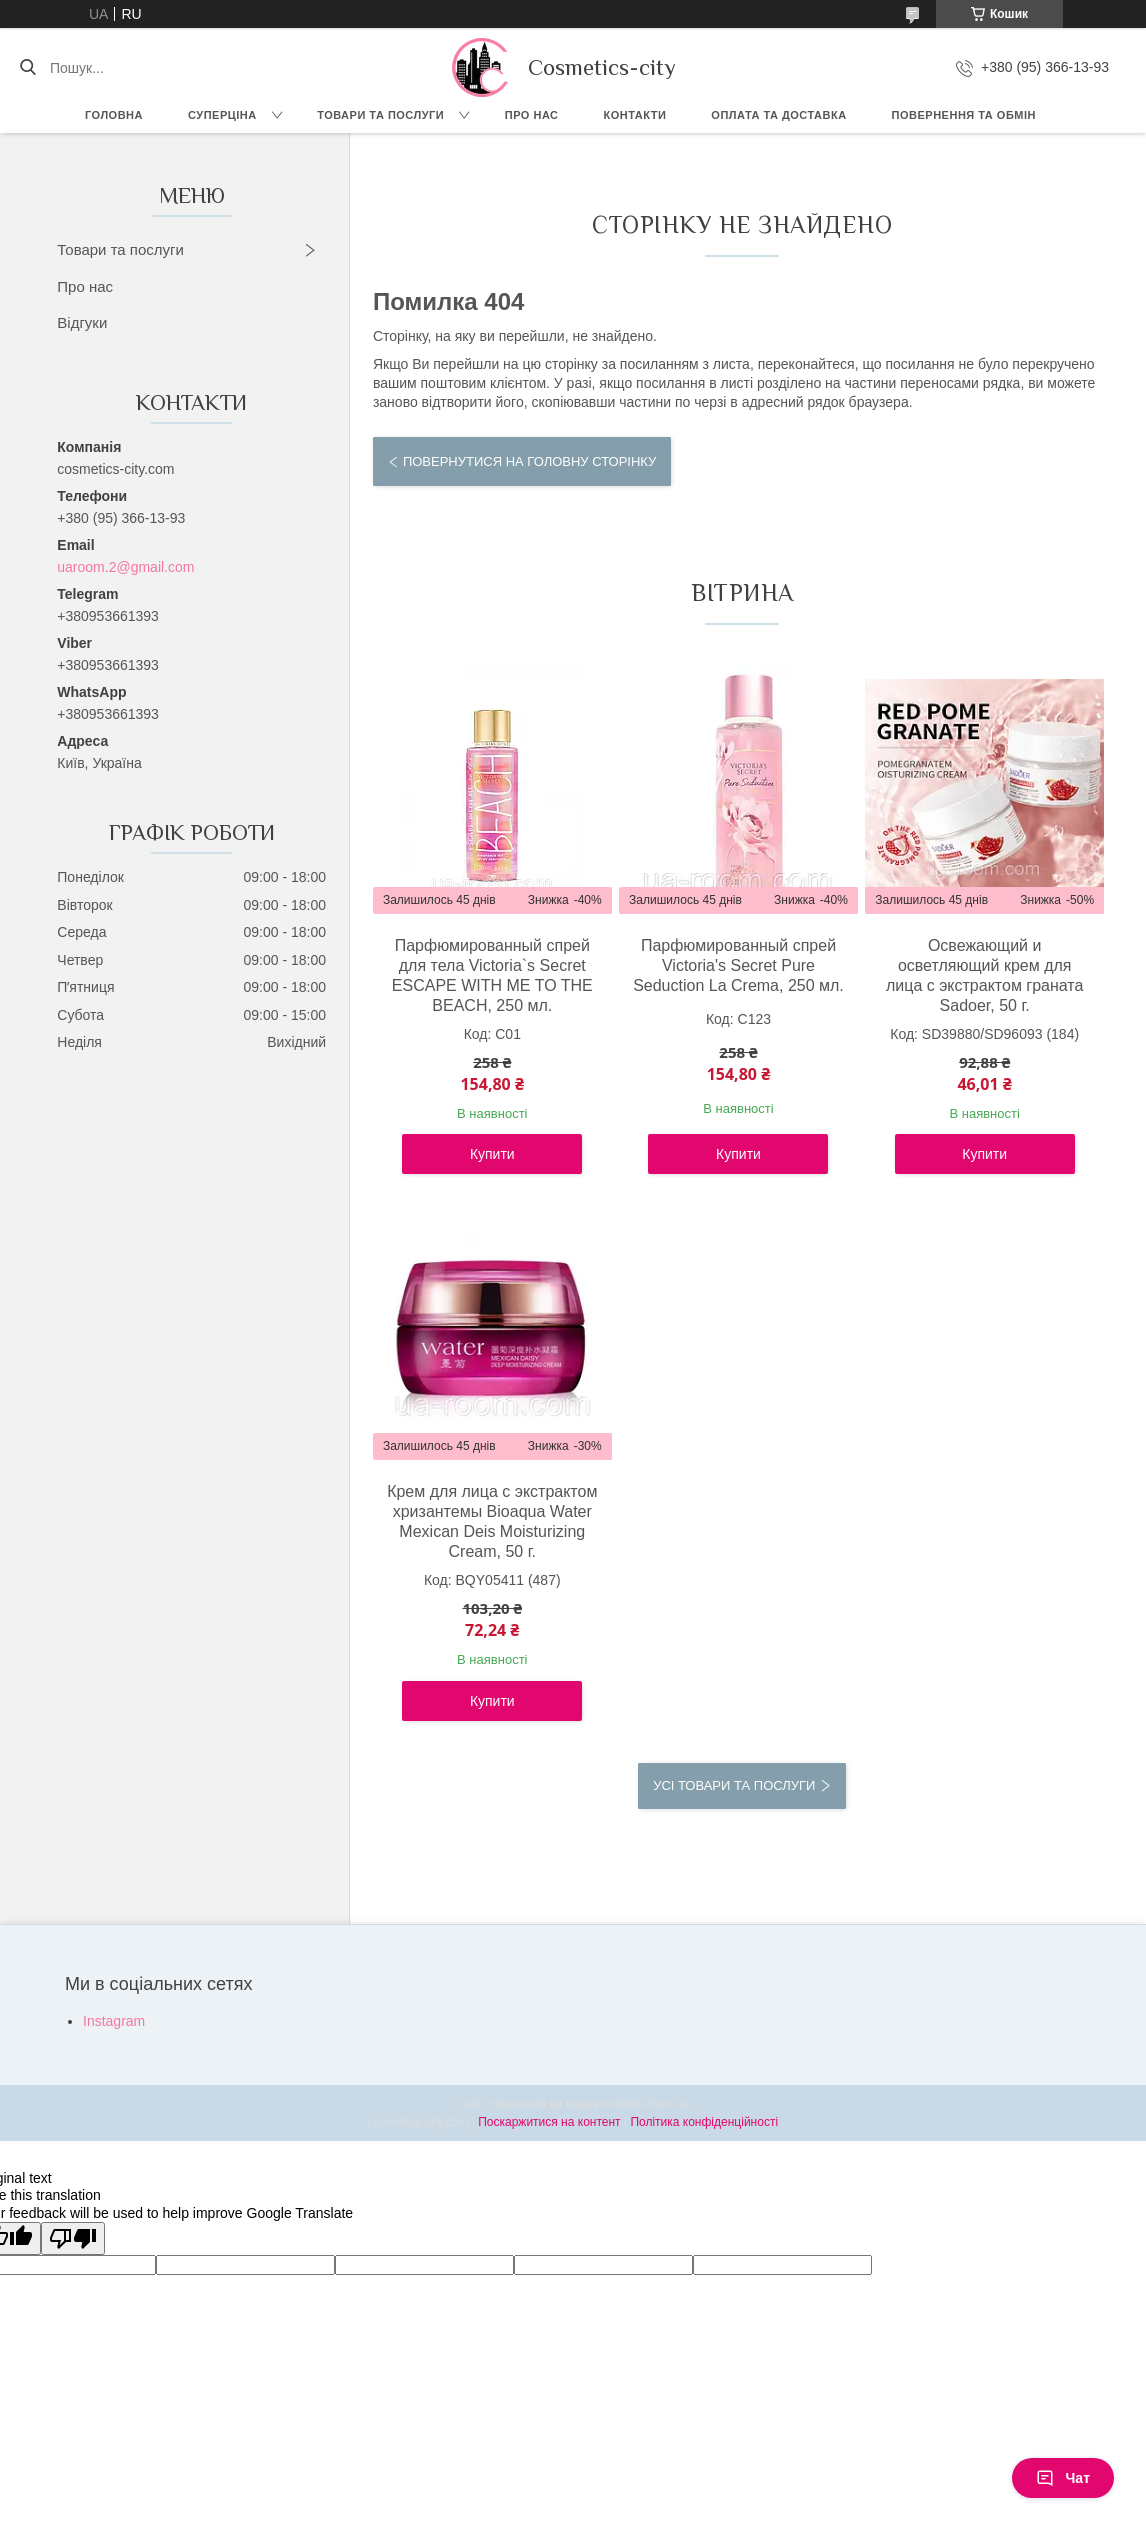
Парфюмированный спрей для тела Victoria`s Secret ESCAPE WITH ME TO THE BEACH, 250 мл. (492, 975)
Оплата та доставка (778, 115)
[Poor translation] (73, 2238)
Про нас (532, 115)
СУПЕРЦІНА (222, 115)
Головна (114, 115)
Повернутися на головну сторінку (529, 461)
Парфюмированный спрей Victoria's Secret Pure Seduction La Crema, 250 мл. (738, 965)
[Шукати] (27, 68)
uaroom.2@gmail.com (125, 567)
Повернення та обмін (964, 115)
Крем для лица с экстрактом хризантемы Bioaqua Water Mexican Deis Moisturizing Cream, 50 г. (492, 1521)
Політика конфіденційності (704, 2122)
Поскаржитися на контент (549, 2122)
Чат (1063, 2478)
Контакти (635, 115)
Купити (492, 1154)
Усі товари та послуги (734, 1785)
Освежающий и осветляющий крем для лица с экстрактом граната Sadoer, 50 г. (984, 975)
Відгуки (82, 322)
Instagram (114, 2021)
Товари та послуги (380, 115)
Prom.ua (666, 2104)
